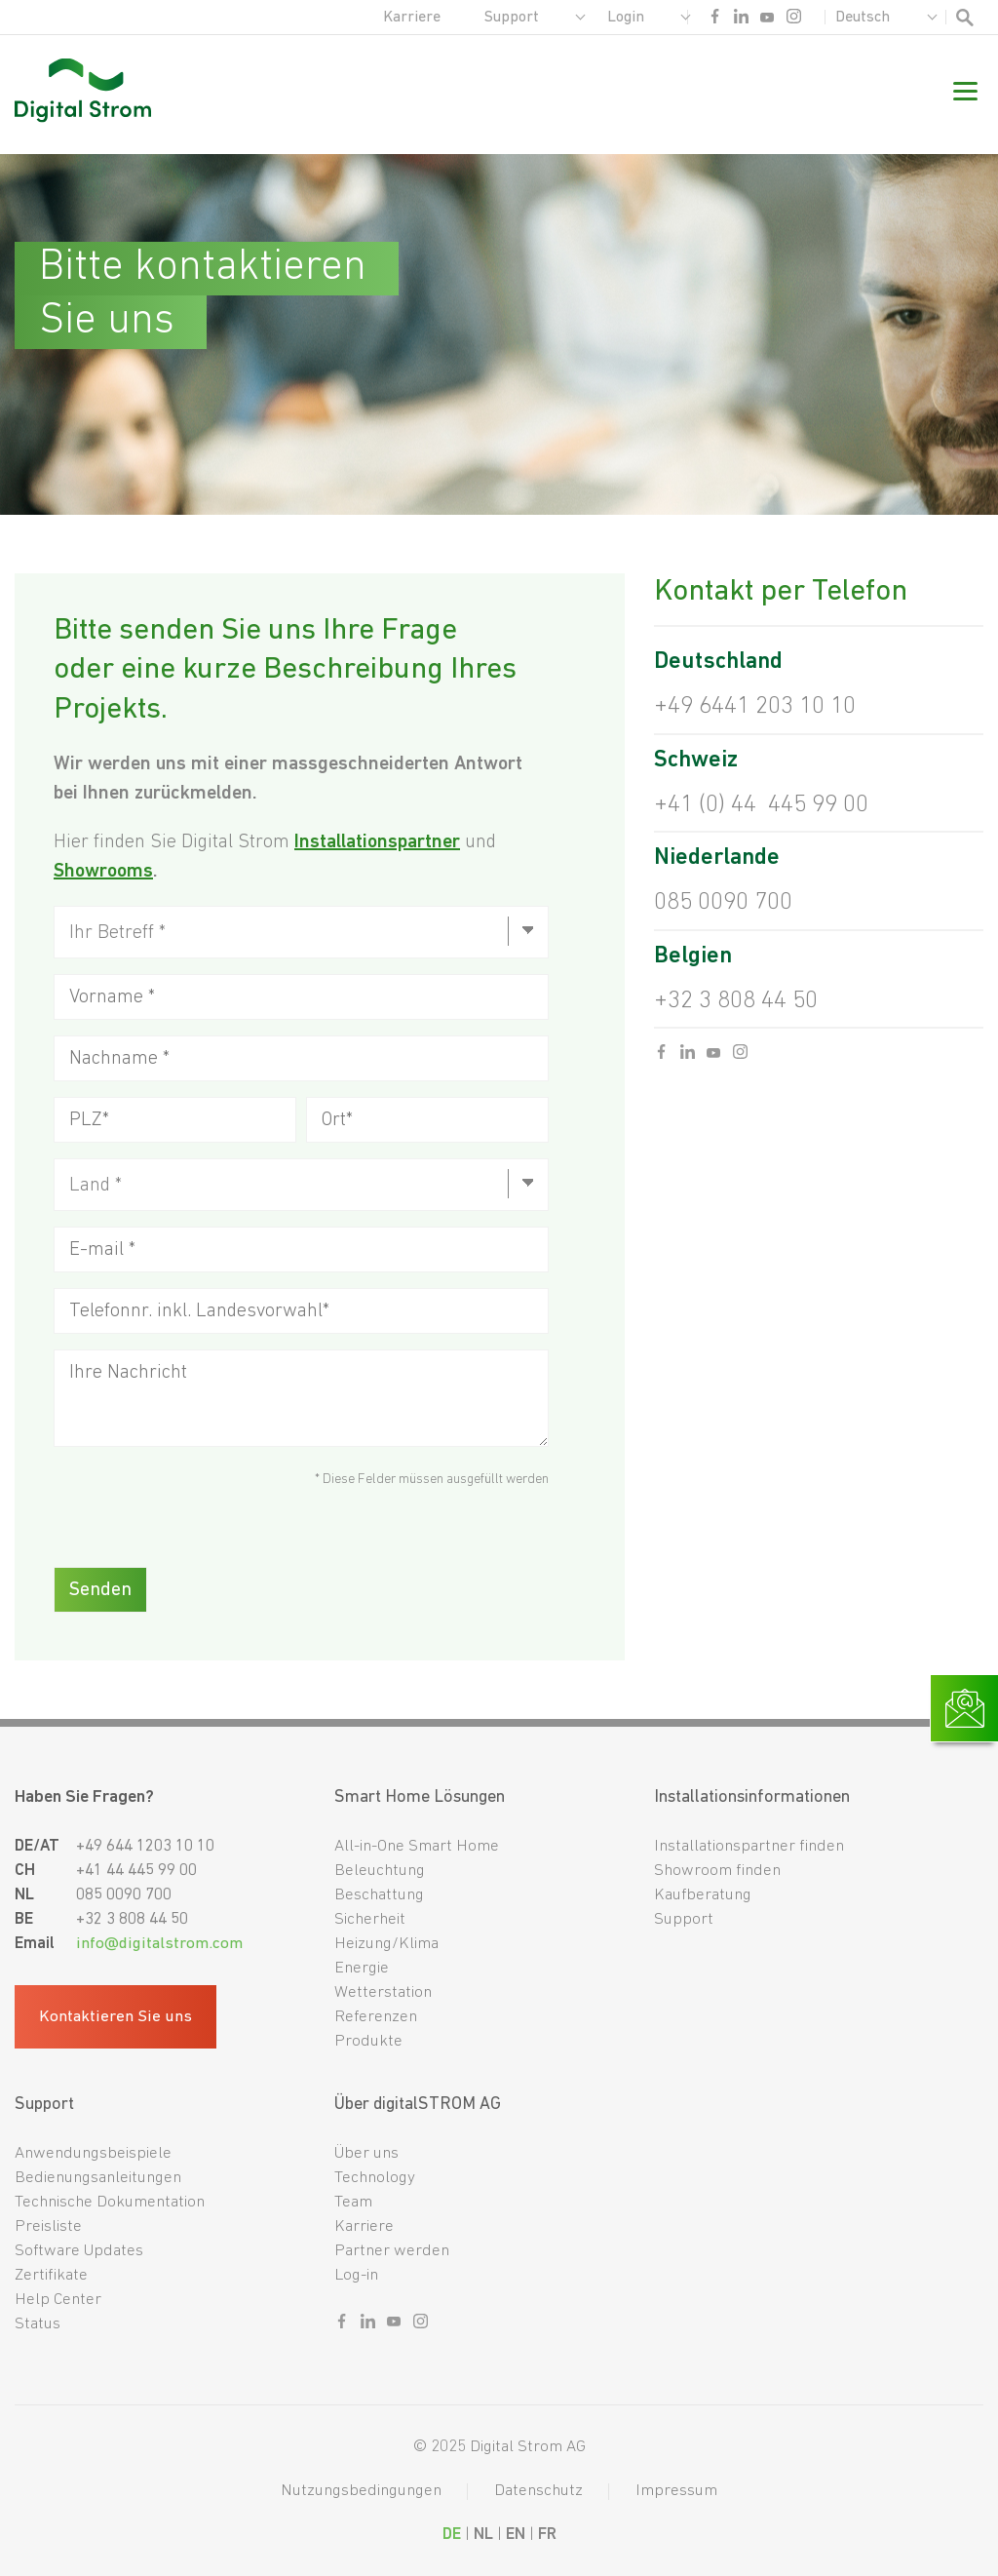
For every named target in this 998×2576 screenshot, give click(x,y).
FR (547, 2534)
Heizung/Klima (386, 1943)
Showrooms (103, 871)
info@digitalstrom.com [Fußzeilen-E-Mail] (159, 1943)
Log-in (356, 2275)
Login (625, 17)
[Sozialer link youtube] (767, 21)
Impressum (676, 2490)
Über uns (366, 2153)
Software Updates (79, 2251)
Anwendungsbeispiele (93, 2153)
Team (353, 2202)
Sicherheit (369, 1919)
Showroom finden (717, 1870)
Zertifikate (51, 2275)
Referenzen (375, 2017)
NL (483, 2534)
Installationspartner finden (749, 1846)
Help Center (58, 2299)
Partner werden (391, 2251)
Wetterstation (383, 1992)
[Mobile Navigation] (965, 94)
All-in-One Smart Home (416, 1846)
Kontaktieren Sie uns (115, 2017)
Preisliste (48, 2226)
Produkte (368, 2041)
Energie (361, 1968)
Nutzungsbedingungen (361, 2490)
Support (511, 17)
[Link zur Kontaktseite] (964, 1708)
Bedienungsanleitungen (98, 2177)
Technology (374, 2177)
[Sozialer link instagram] (794, 21)
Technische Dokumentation (110, 2202)
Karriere (412, 17)
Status (37, 2324)
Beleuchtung (379, 1870)
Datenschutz (538, 2490)
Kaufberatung (702, 1895)
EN (515, 2534)
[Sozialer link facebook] (715, 21)
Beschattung (379, 1895)
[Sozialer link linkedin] (741, 21)
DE (451, 2534)
